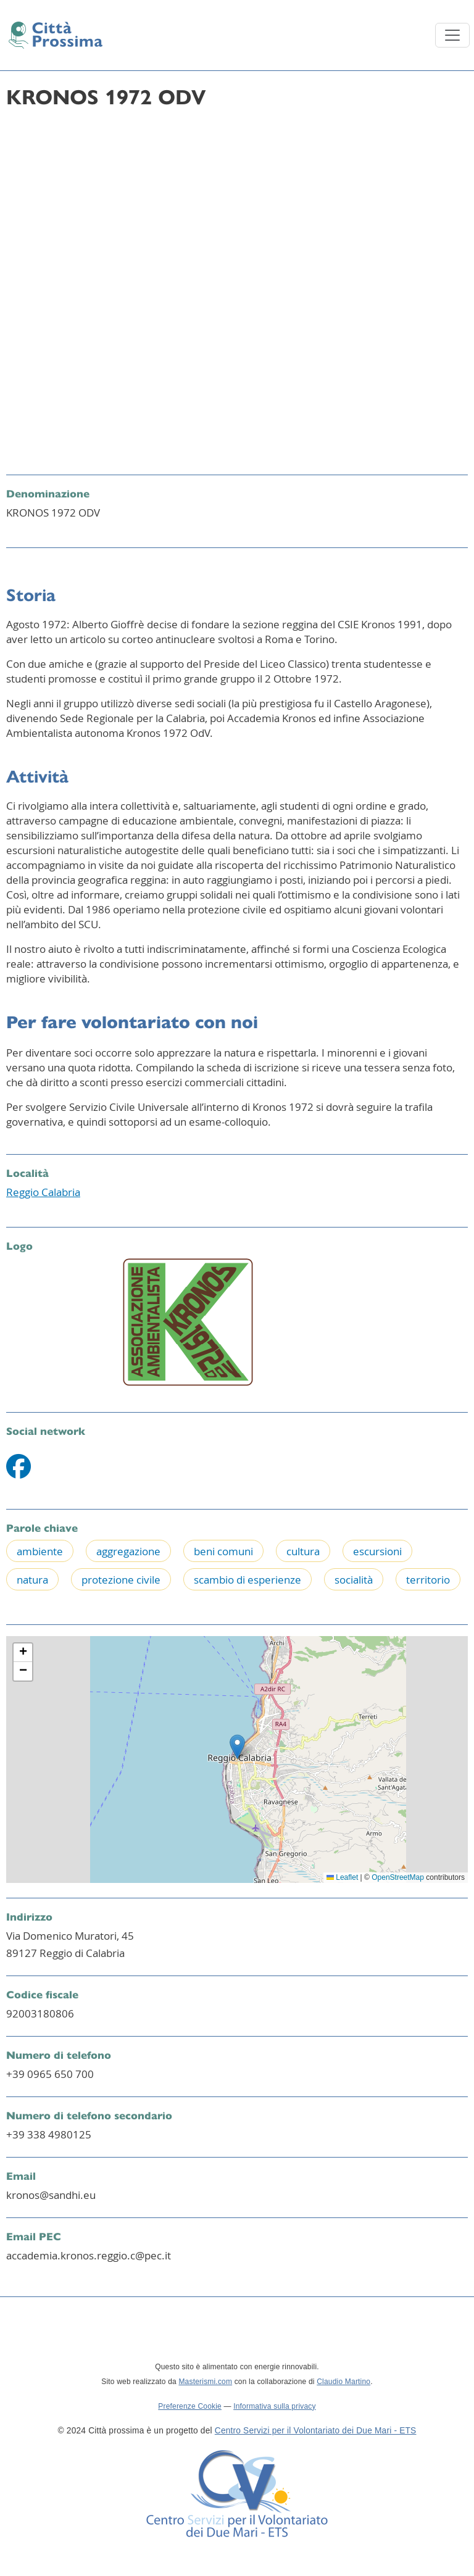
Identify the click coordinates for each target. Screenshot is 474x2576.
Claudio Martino (343, 2381)
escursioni (377, 1551)
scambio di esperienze (247, 1580)
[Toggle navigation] (452, 35)
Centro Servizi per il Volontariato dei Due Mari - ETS (316, 2430)
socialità (354, 1580)
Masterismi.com (205, 2381)
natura (32, 1580)
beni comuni (223, 1551)
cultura (303, 1551)
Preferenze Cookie (190, 2406)
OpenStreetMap (398, 1877)
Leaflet (342, 1877)
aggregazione (128, 1551)
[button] (237, 1747)
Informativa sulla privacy (274, 2406)
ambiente (40, 1551)
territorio (428, 1580)
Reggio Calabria (43, 1192)
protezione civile (120, 1580)
